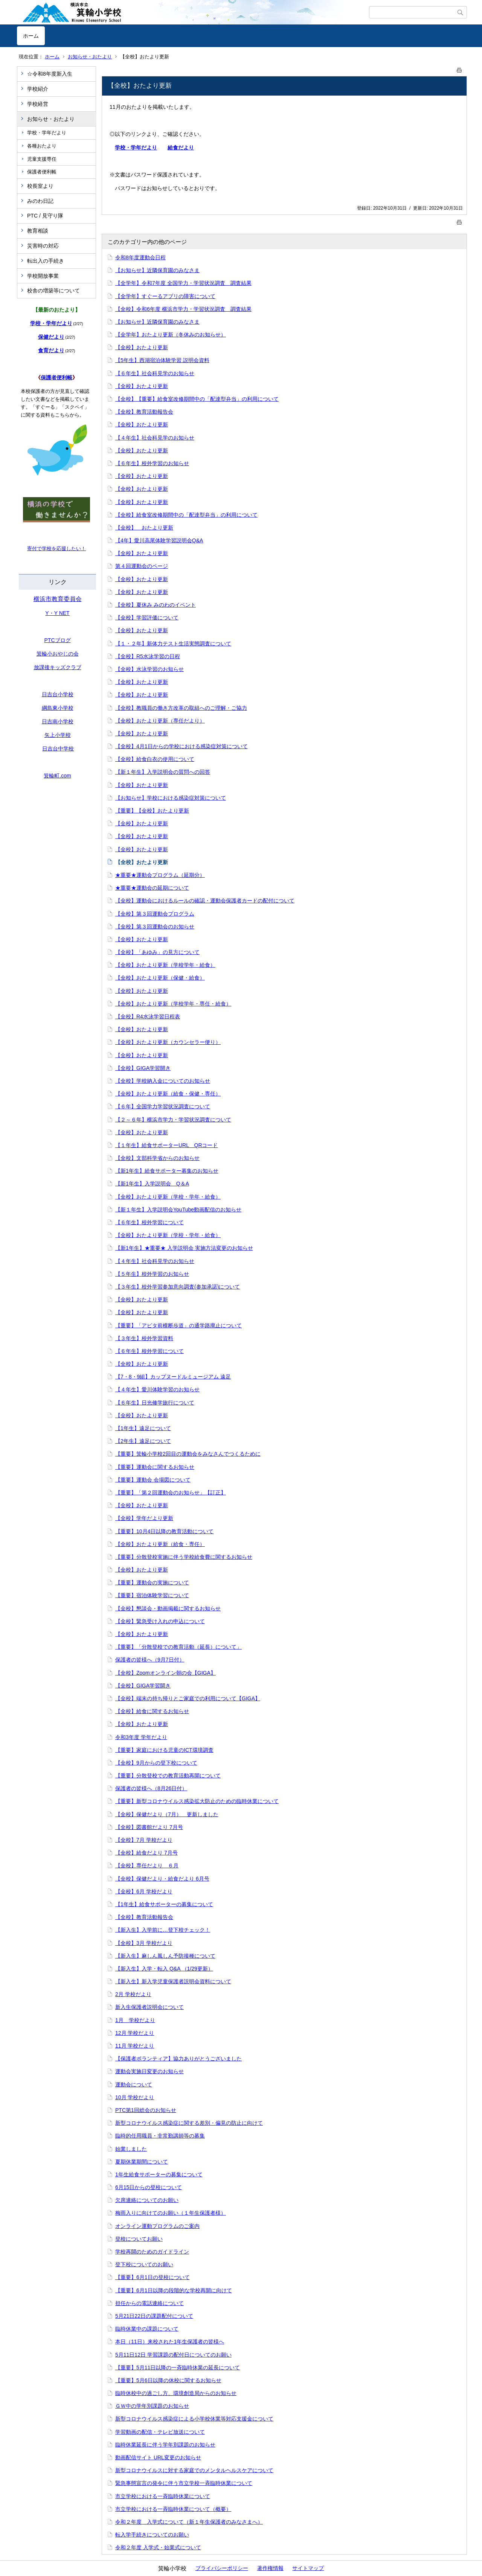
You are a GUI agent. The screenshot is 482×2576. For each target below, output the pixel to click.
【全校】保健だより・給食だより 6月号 (162, 1879)
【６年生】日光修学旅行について (154, 1403)
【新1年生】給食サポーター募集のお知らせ (166, 1171)
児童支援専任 (41, 159)
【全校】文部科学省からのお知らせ (157, 1158)
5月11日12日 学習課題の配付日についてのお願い (173, 2355)
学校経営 (37, 104)
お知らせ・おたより (90, 56)
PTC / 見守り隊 (45, 216)
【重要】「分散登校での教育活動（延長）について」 (178, 1647)
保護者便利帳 (41, 172)
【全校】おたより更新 (141, 347)
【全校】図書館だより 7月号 (149, 1827)
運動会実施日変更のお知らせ (149, 2071)
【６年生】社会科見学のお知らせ (154, 373)
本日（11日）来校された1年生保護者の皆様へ (169, 2342)
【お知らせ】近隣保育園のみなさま (157, 270)
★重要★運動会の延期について (152, 888)
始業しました (131, 2149)
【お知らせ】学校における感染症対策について (170, 798)
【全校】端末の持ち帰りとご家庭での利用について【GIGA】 (187, 1698)
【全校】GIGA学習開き (143, 1068)
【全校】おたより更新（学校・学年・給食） (168, 1197)
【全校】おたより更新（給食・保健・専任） (168, 1094)
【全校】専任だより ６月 (146, 1865)
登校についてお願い (139, 2239)
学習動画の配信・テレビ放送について (160, 2432)
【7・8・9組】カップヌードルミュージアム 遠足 (173, 1377)
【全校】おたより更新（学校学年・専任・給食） (173, 1004)
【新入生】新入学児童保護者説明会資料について (173, 1981)
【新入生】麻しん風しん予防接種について (165, 1956)
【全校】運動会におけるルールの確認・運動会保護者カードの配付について (204, 901)
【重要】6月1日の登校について (152, 2277)
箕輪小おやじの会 (58, 654)
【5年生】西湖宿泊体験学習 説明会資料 (162, 360)
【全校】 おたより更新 (144, 528)
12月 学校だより (134, 2033)
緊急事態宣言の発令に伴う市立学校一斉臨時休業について (183, 2483)
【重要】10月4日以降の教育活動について (164, 1531)
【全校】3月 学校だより (143, 1943)
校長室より (40, 186)
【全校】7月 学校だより (143, 1840)
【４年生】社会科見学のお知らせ (154, 438)
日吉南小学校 (57, 721)
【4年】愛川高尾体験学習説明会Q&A (159, 540)
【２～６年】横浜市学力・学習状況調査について (173, 1120)
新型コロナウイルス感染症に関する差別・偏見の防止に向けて (189, 2123)
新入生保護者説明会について (149, 2007)
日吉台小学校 (57, 694)
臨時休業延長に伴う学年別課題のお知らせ (165, 2445)
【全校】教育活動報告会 (144, 412)
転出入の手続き (45, 261)
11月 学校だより (134, 2046)
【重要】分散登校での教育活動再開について (168, 1776)
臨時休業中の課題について (146, 2329)
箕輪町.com (57, 776)
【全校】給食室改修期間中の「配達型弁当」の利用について (186, 515)
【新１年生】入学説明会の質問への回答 (162, 772)
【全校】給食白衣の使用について (154, 759)
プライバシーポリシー (221, 2568)
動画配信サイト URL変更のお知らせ (158, 2457)
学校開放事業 (43, 276)
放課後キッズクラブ (57, 667)
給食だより (181, 148)
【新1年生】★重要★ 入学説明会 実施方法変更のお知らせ (184, 1248)
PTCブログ (57, 640)
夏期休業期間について (141, 2162)
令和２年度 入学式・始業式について (158, 2547)
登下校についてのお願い (144, 2264)
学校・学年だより (46, 132)
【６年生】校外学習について (149, 1222)
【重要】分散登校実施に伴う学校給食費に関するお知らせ (183, 1557)
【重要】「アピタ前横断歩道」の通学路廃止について (178, 1325)
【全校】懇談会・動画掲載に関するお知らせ (168, 1608)
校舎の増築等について (53, 291)
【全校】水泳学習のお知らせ (149, 669)
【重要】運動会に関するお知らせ (154, 1467)
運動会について (133, 2084)
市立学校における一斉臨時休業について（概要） (173, 2509)
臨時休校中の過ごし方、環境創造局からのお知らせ (175, 2393)
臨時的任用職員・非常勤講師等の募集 (160, 2136)
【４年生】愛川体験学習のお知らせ (157, 1389)
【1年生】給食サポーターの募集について (164, 1904)
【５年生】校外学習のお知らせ (152, 1274)
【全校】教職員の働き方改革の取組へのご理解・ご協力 (181, 708)
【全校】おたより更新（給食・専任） (160, 1544)
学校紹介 (37, 89)
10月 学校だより (134, 2097)
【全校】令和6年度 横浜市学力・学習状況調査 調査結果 (183, 309)
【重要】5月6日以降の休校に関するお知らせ (168, 2380)
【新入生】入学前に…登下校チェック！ (162, 1930)
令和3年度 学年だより (141, 1737)
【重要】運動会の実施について (152, 1582)
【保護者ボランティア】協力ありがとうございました (178, 2059)
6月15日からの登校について (148, 2187)
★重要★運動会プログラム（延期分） (160, 875)
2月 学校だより (133, 1994)
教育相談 (37, 231)
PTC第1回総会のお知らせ (145, 2110)
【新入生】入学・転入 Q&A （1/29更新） (164, 1969)
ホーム (31, 36)
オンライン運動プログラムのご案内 (157, 2226)
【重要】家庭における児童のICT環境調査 (164, 1750)
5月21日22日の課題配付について (154, 2316)
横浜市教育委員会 (58, 599)
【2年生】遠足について (143, 1441)
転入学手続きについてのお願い (152, 2535)
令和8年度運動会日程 (140, 257)
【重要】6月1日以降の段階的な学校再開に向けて (173, 2290)
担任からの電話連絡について (149, 2303)
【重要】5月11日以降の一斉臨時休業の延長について (177, 2368)
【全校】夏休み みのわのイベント (155, 605)
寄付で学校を (41, 548)
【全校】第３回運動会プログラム (154, 914)
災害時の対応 (43, 246)
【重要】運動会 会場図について (153, 1480)
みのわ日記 (40, 201)
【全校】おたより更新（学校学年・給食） (165, 965)
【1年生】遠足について (143, 1428)
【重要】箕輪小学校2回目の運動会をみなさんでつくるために (188, 1454)
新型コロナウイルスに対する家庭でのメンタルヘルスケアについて (194, 2470)
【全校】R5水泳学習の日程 (147, 656)
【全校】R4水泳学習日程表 (147, 1016)
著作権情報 (270, 2568)
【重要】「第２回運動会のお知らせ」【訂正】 (170, 1493)
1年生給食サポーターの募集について (159, 2174)
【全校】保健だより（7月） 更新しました (166, 1814)
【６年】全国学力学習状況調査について (162, 1106)
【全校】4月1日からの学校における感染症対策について (181, 746)
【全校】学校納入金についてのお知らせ (162, 1081)
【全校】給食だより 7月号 (146, 1853)
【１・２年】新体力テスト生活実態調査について (173, 644)
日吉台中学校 (58, 749)
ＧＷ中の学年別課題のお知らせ (152, 2406)
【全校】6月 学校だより (143, 1891)
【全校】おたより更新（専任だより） (160, 721)
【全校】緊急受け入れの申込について (160, 1621)
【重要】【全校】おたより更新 (152, 811)
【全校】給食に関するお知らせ (152, 1711)
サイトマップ (308, 2568)
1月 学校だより (135, 2020)
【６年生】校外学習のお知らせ (152, 463)
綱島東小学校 (57, 708)
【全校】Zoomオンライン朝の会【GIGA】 (165, 1673)
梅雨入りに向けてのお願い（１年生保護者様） (170, 2213)
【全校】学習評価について (146, 618)
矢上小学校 (57, 735)
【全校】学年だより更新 (144, 1518)
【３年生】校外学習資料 (144, 1338)
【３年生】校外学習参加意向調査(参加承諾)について (177, 1287)
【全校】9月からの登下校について (156, 1763)
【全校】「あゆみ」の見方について (157, 952)
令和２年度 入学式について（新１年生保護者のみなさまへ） (189, 2522)
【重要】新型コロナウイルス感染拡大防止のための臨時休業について (197, 1801)
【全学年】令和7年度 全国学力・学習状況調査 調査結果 (183, 283)
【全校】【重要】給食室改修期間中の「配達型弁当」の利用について (197, 399)
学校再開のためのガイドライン (152, 2252)
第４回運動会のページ (141, 566)
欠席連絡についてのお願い (146, 2200)
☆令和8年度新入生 (49, 74)
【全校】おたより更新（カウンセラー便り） (168, 1042)
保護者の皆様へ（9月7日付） (150, 1660)
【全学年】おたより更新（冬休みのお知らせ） (170, 335)
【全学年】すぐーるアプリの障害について (165, 296)
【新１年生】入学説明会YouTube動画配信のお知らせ (178, 1210)
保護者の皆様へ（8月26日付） (151, 1788)
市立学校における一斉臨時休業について (162, 2496)
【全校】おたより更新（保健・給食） (160, 978)
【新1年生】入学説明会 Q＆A (152, 1184)
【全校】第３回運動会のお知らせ (154, 927)
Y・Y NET (57, 613)
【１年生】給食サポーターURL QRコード (166, 1145)
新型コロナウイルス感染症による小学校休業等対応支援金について (194, 2419)
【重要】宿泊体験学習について (152, 1595)
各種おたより (41, 146)
